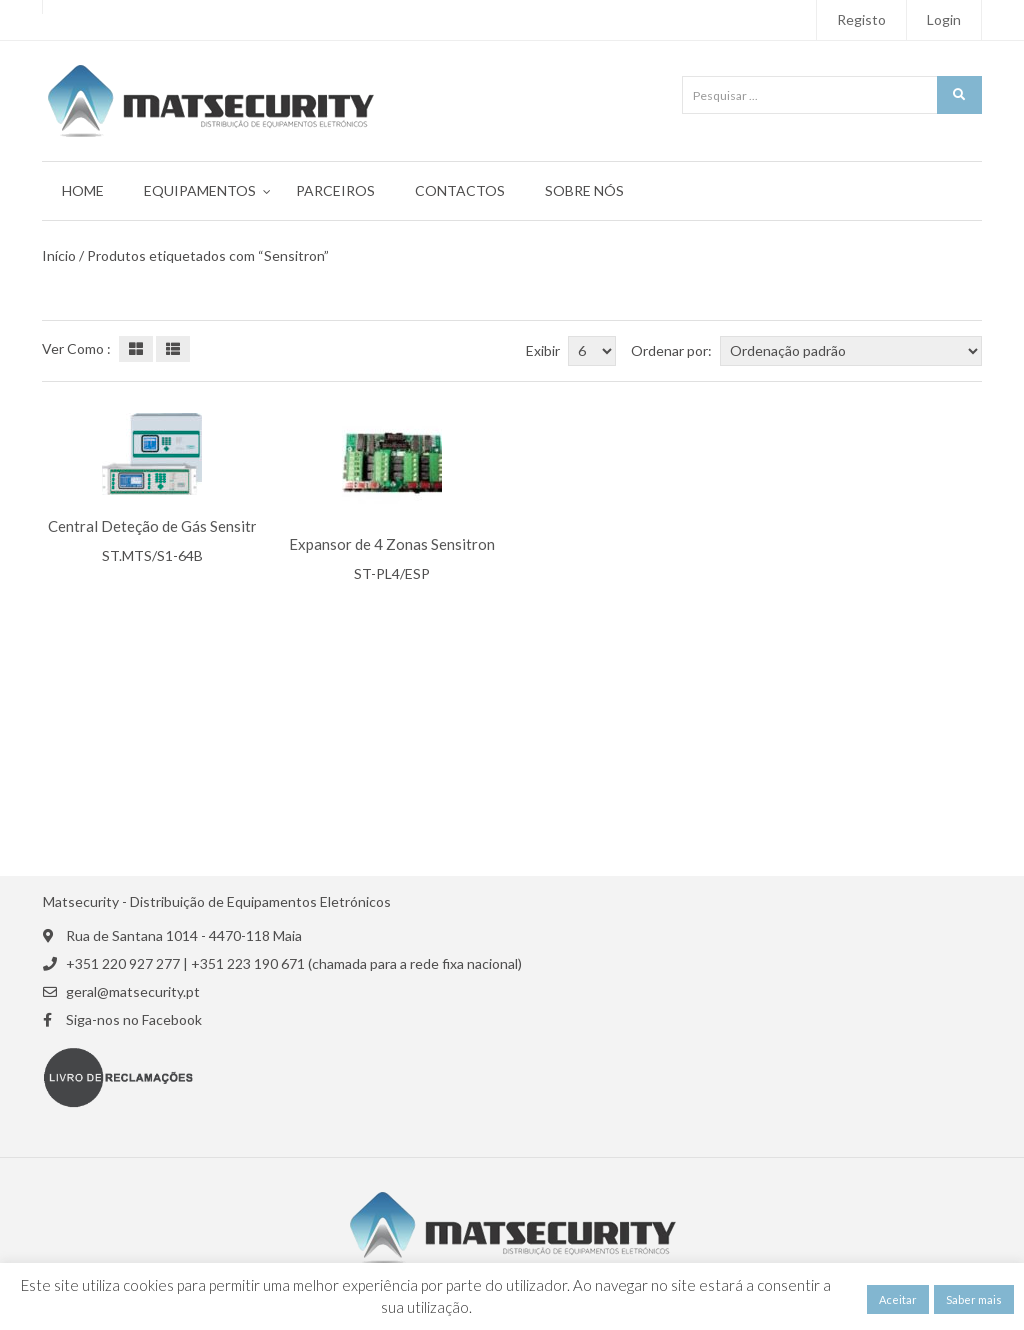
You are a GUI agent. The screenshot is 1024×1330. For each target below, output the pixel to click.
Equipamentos (200, 190)
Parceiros (335, 190)
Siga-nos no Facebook (134, 1020)
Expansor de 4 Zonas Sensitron (392, 544)
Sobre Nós (584, 190)
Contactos (460, 190)
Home (83, 190)
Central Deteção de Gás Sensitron (161, 526)
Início (59, 256)
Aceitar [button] (898, 1299)
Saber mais (974, 1299)
